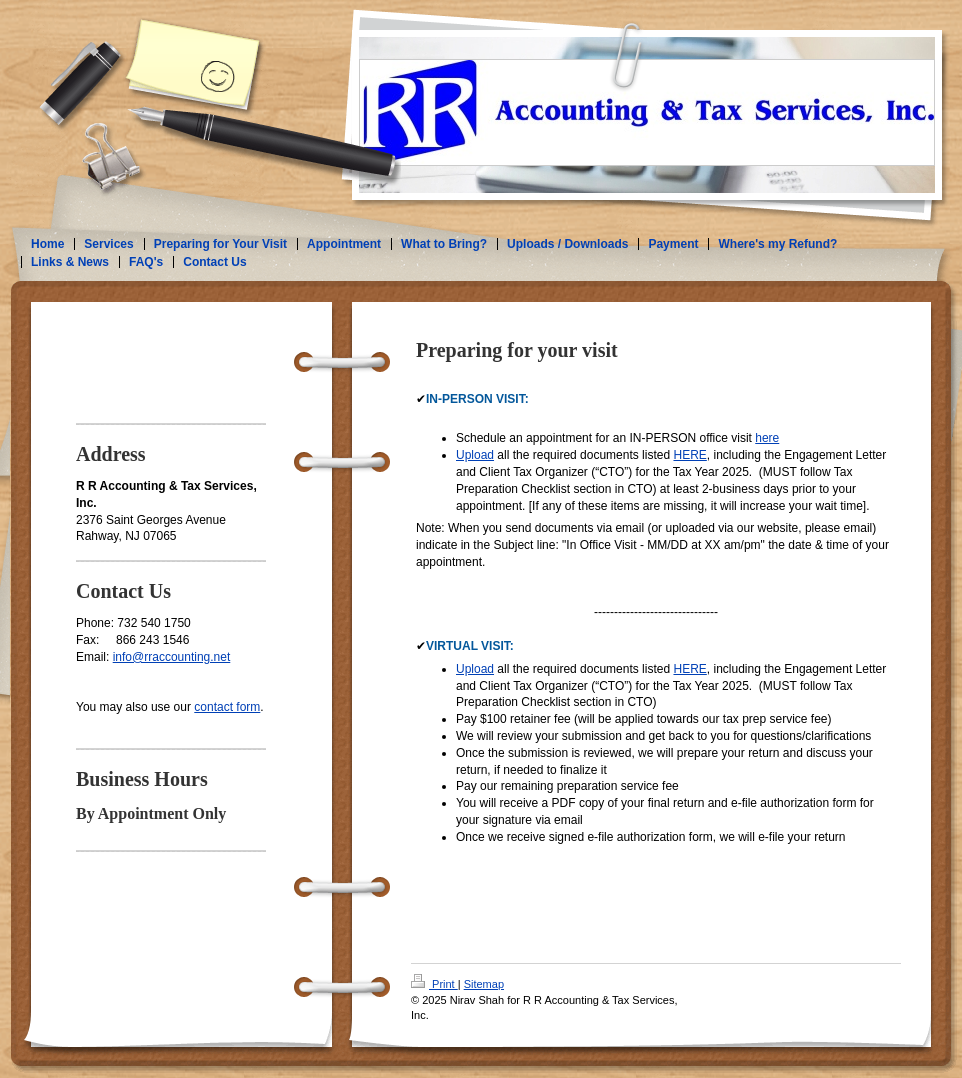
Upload (475, 455)
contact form (227, 707)
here (767, 438)
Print (434, 984)
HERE (689, 455)
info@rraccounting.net (172, 657)
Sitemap (484, 984)
